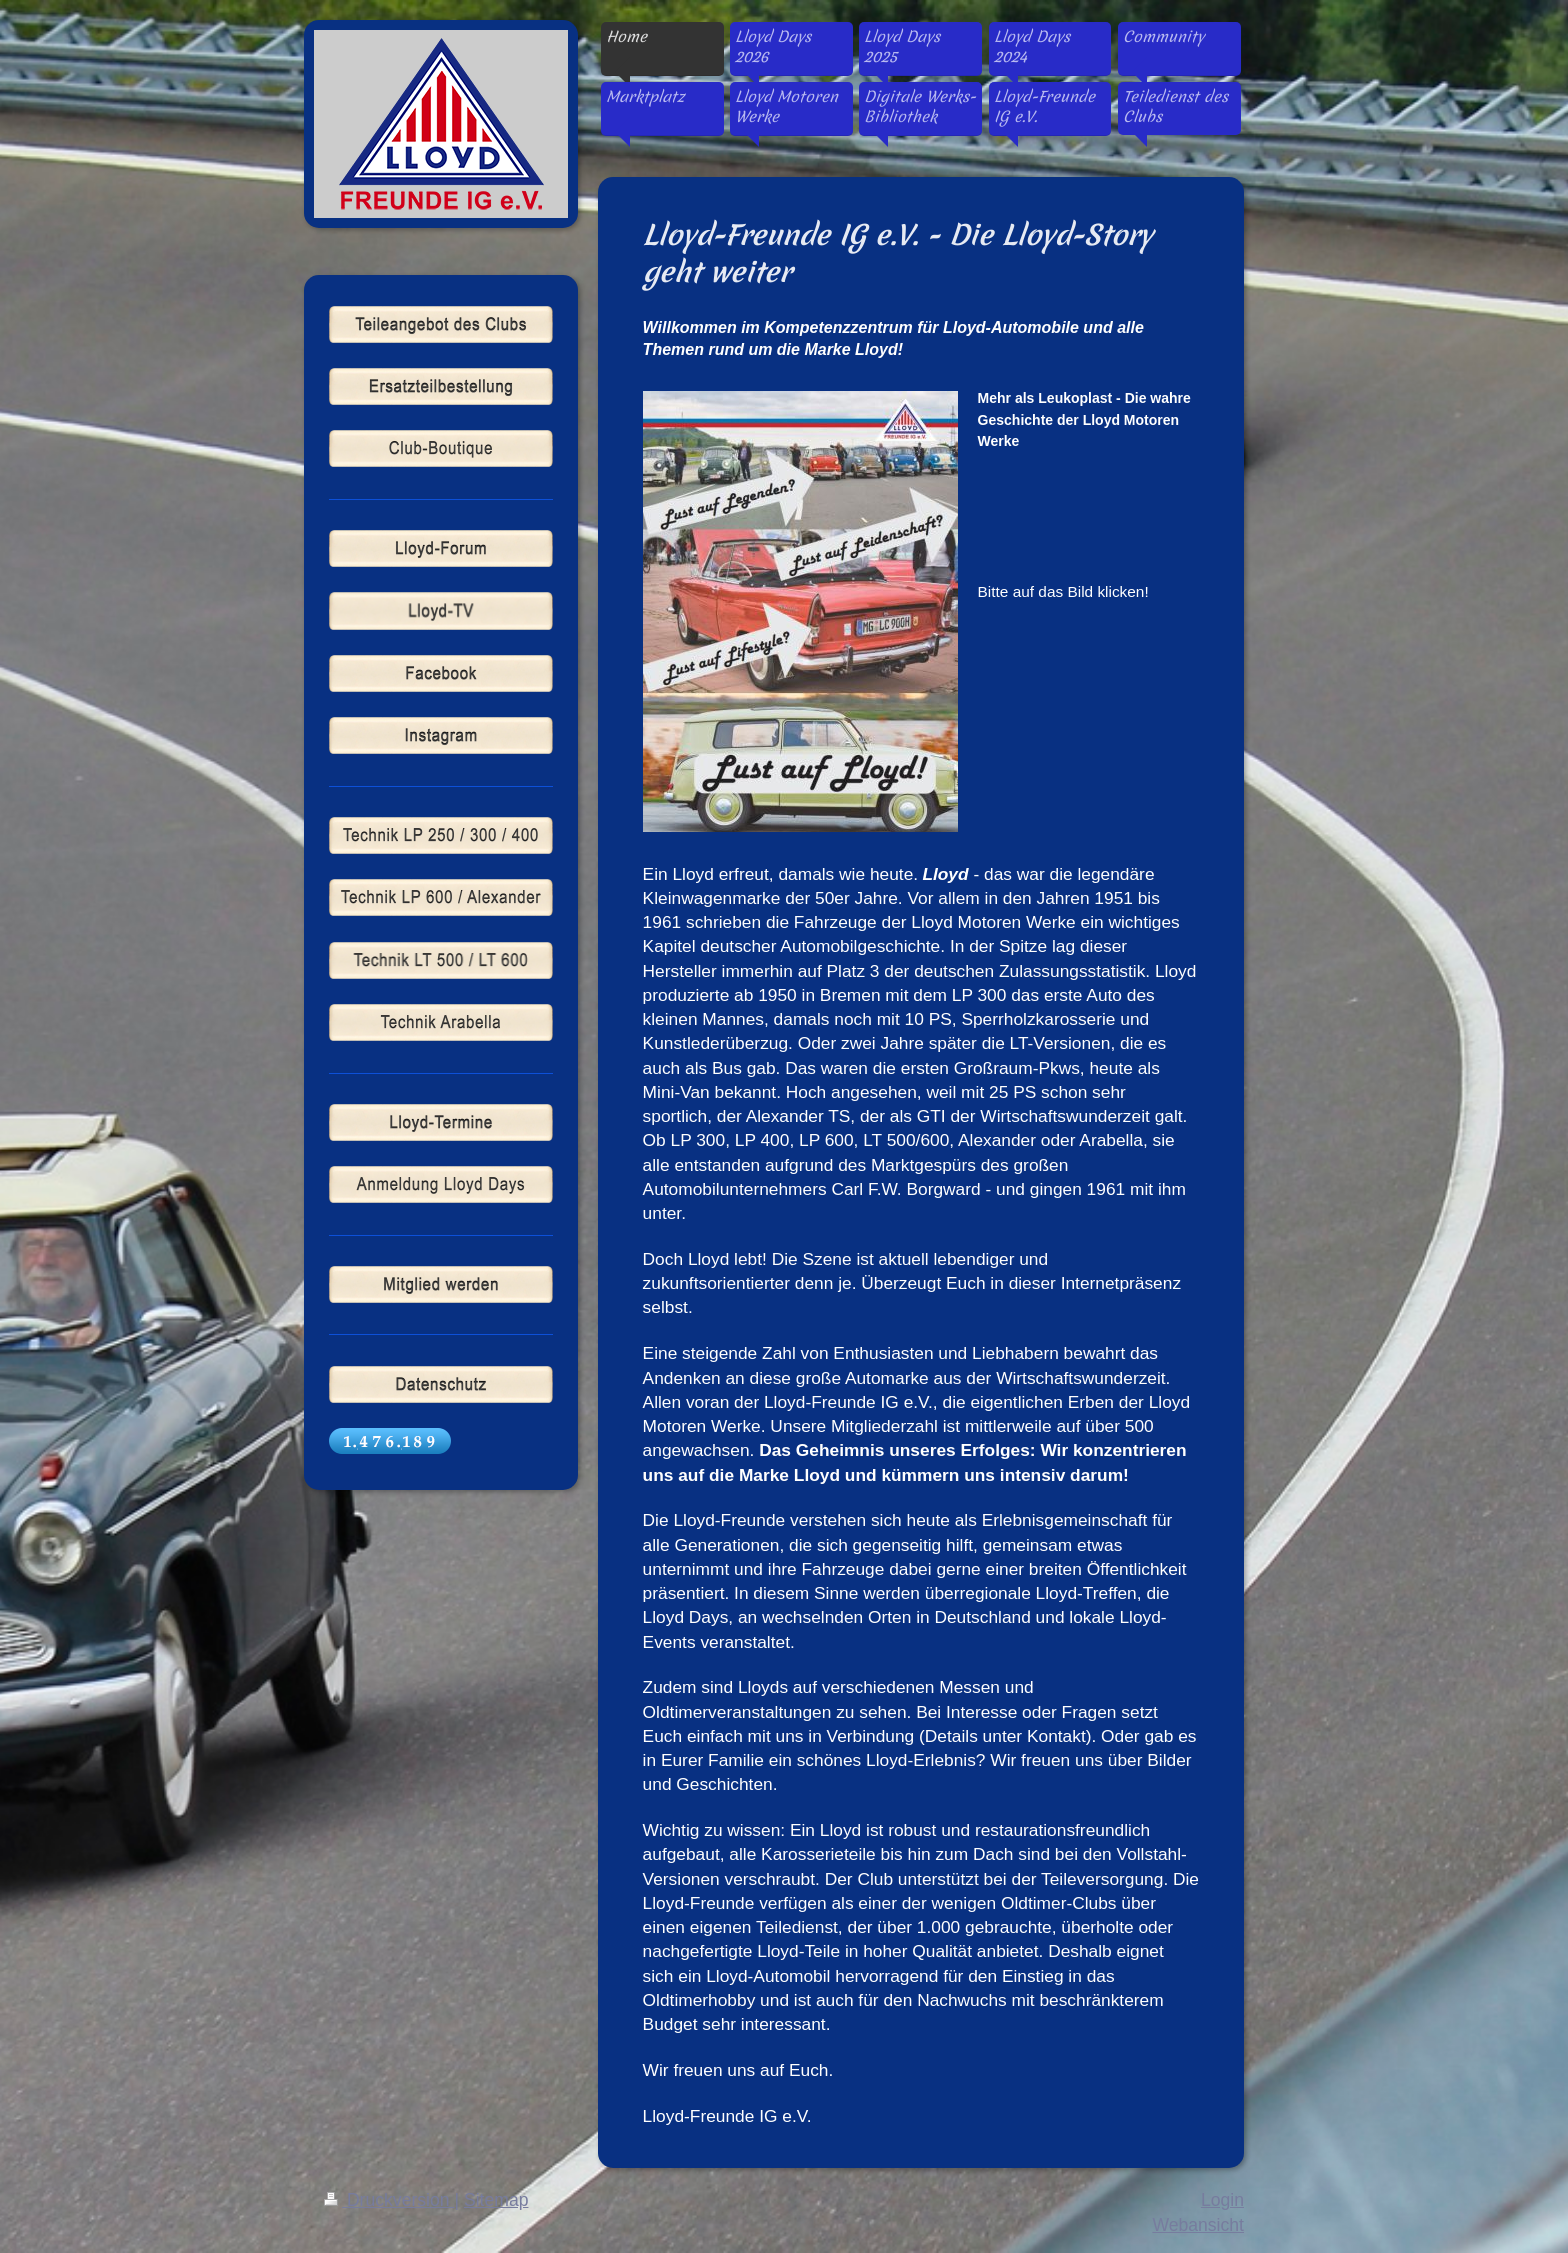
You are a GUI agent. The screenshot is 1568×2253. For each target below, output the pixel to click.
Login (1222, 2200)
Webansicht (1198, 2225)
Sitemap (496, 2200)
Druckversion (389, 2200)
